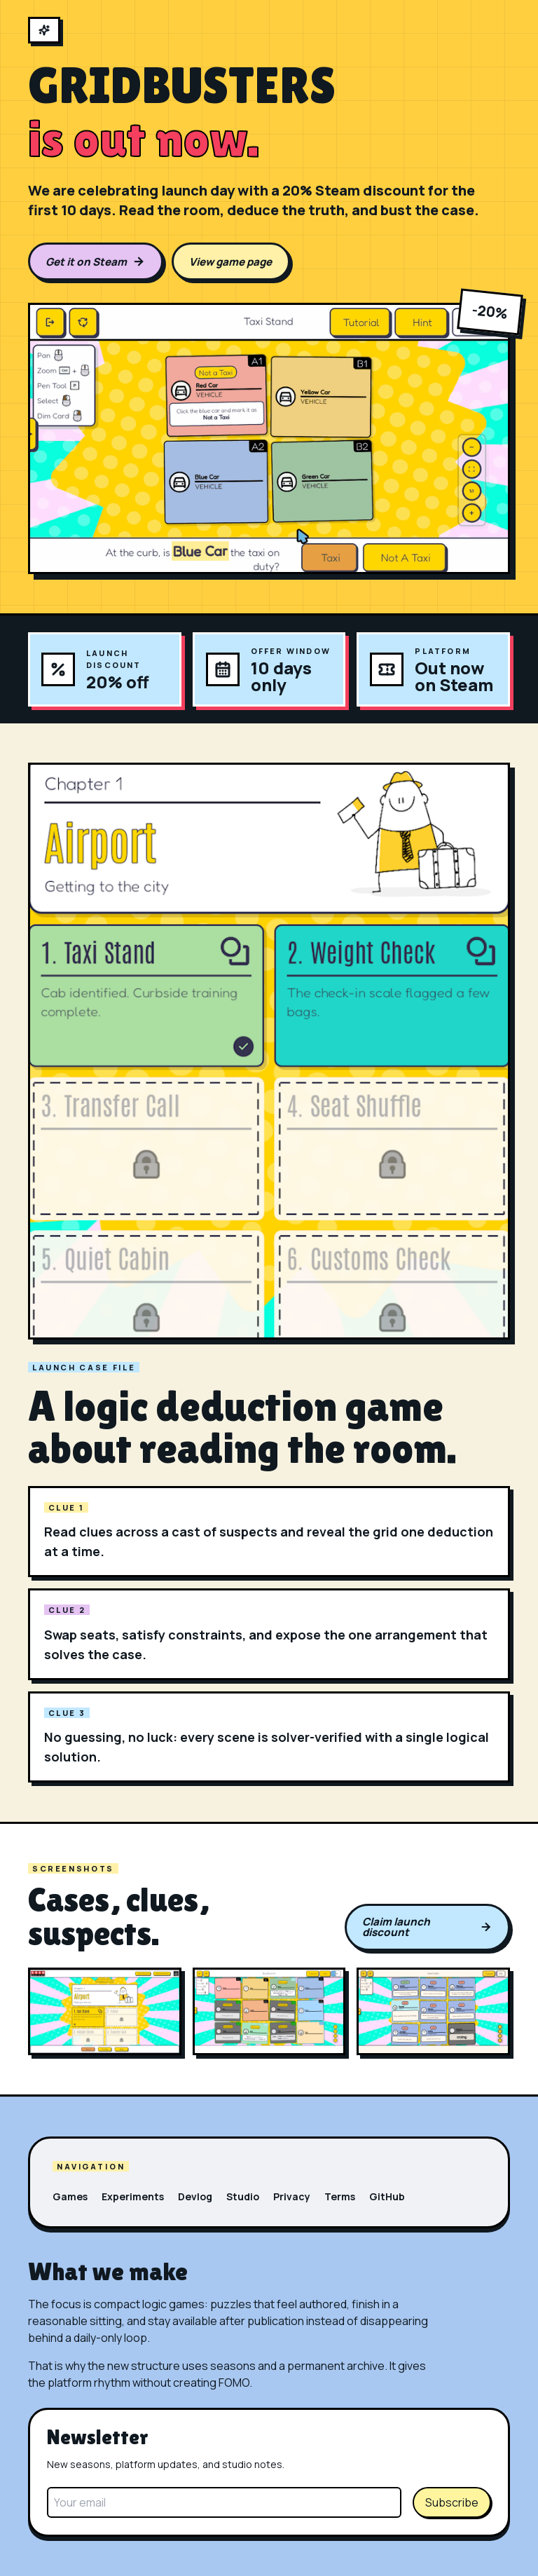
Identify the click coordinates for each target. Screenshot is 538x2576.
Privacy (291, 2196)
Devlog (195, 2196)
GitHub (387, 2196)
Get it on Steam (95, 261)
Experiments (133, 2196)
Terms (339, 2196)
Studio (242, 2196)
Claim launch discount (427, 1927)
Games (70, 2196)
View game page (230, 261)
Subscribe (451, 2502)
